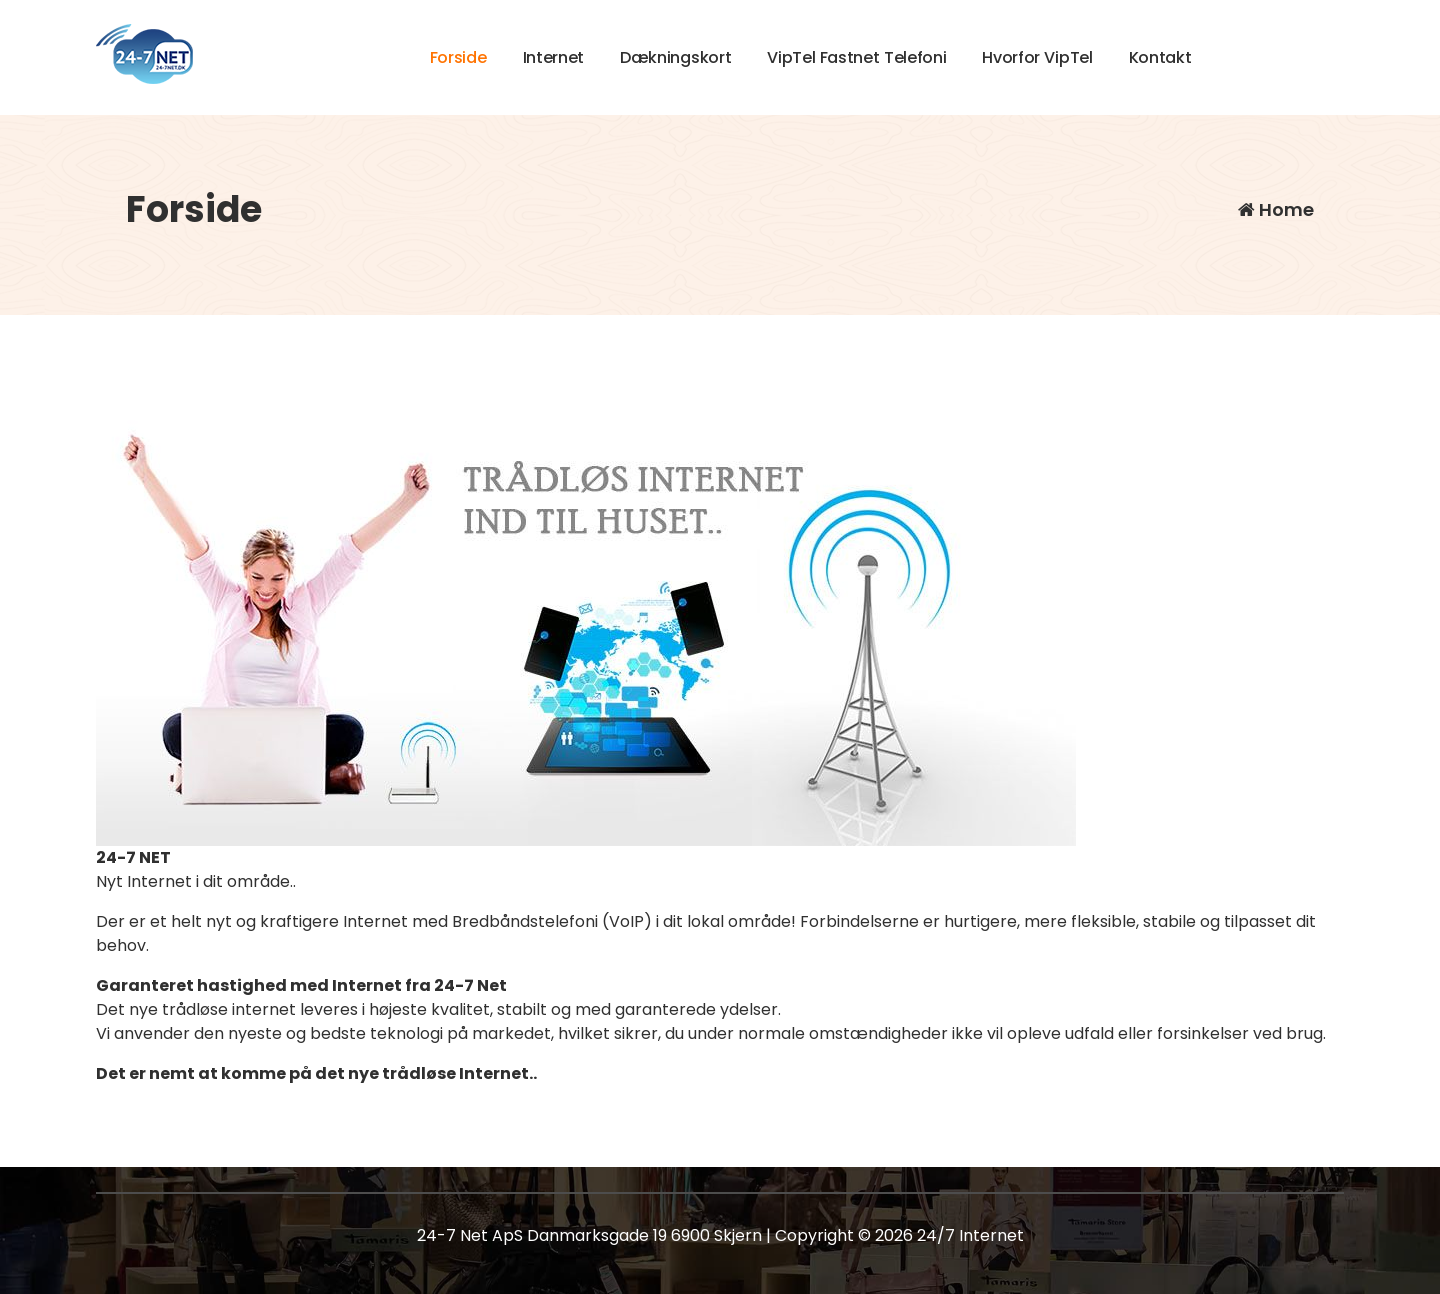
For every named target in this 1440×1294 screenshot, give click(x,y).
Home (1276, 209)
